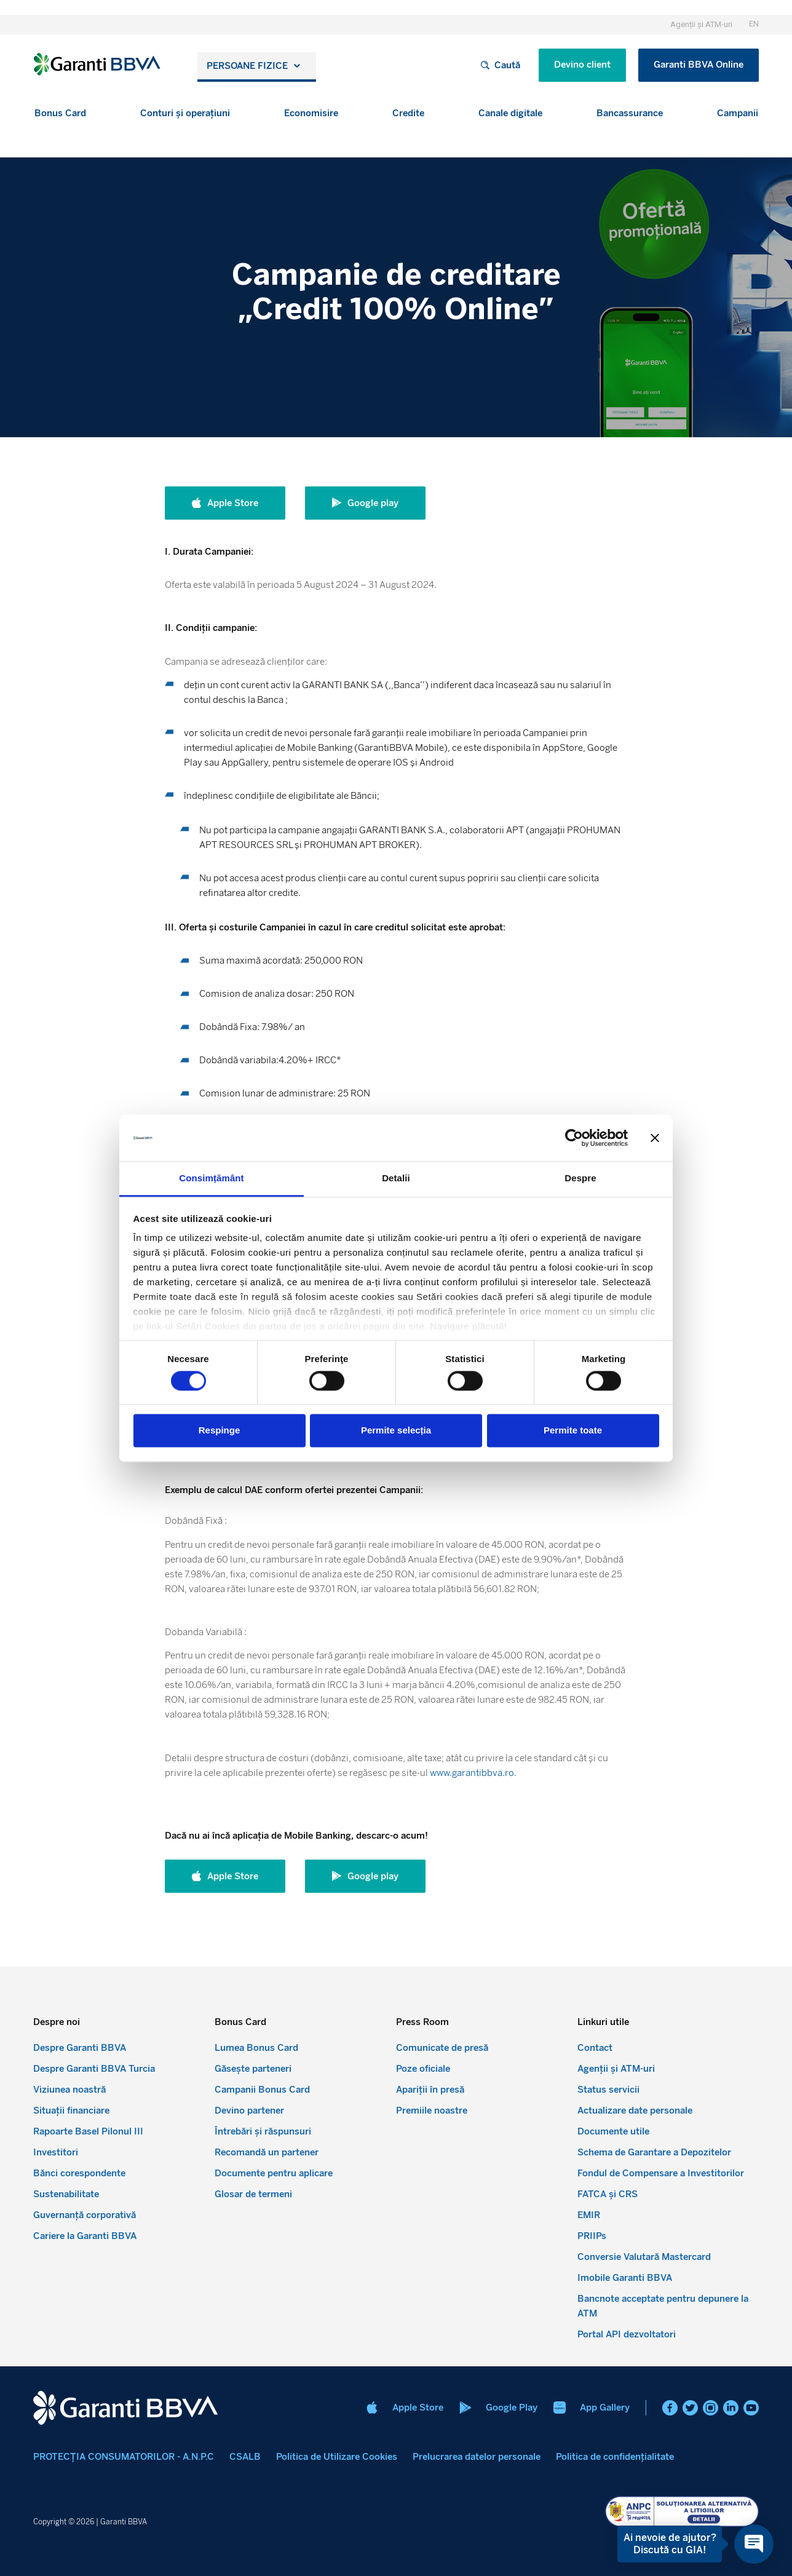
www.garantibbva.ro (472, 1772)
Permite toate (573, 1430)
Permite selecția (396, 1430)
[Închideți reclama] (655, 1137)
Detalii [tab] (396, 1178)
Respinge (219, 1430)
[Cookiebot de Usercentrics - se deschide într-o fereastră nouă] (574, 1137)
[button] (60, 113)
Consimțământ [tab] (211, 1178)
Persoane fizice (247, 65)
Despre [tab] (580, 1178)
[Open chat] (754, 2544)
